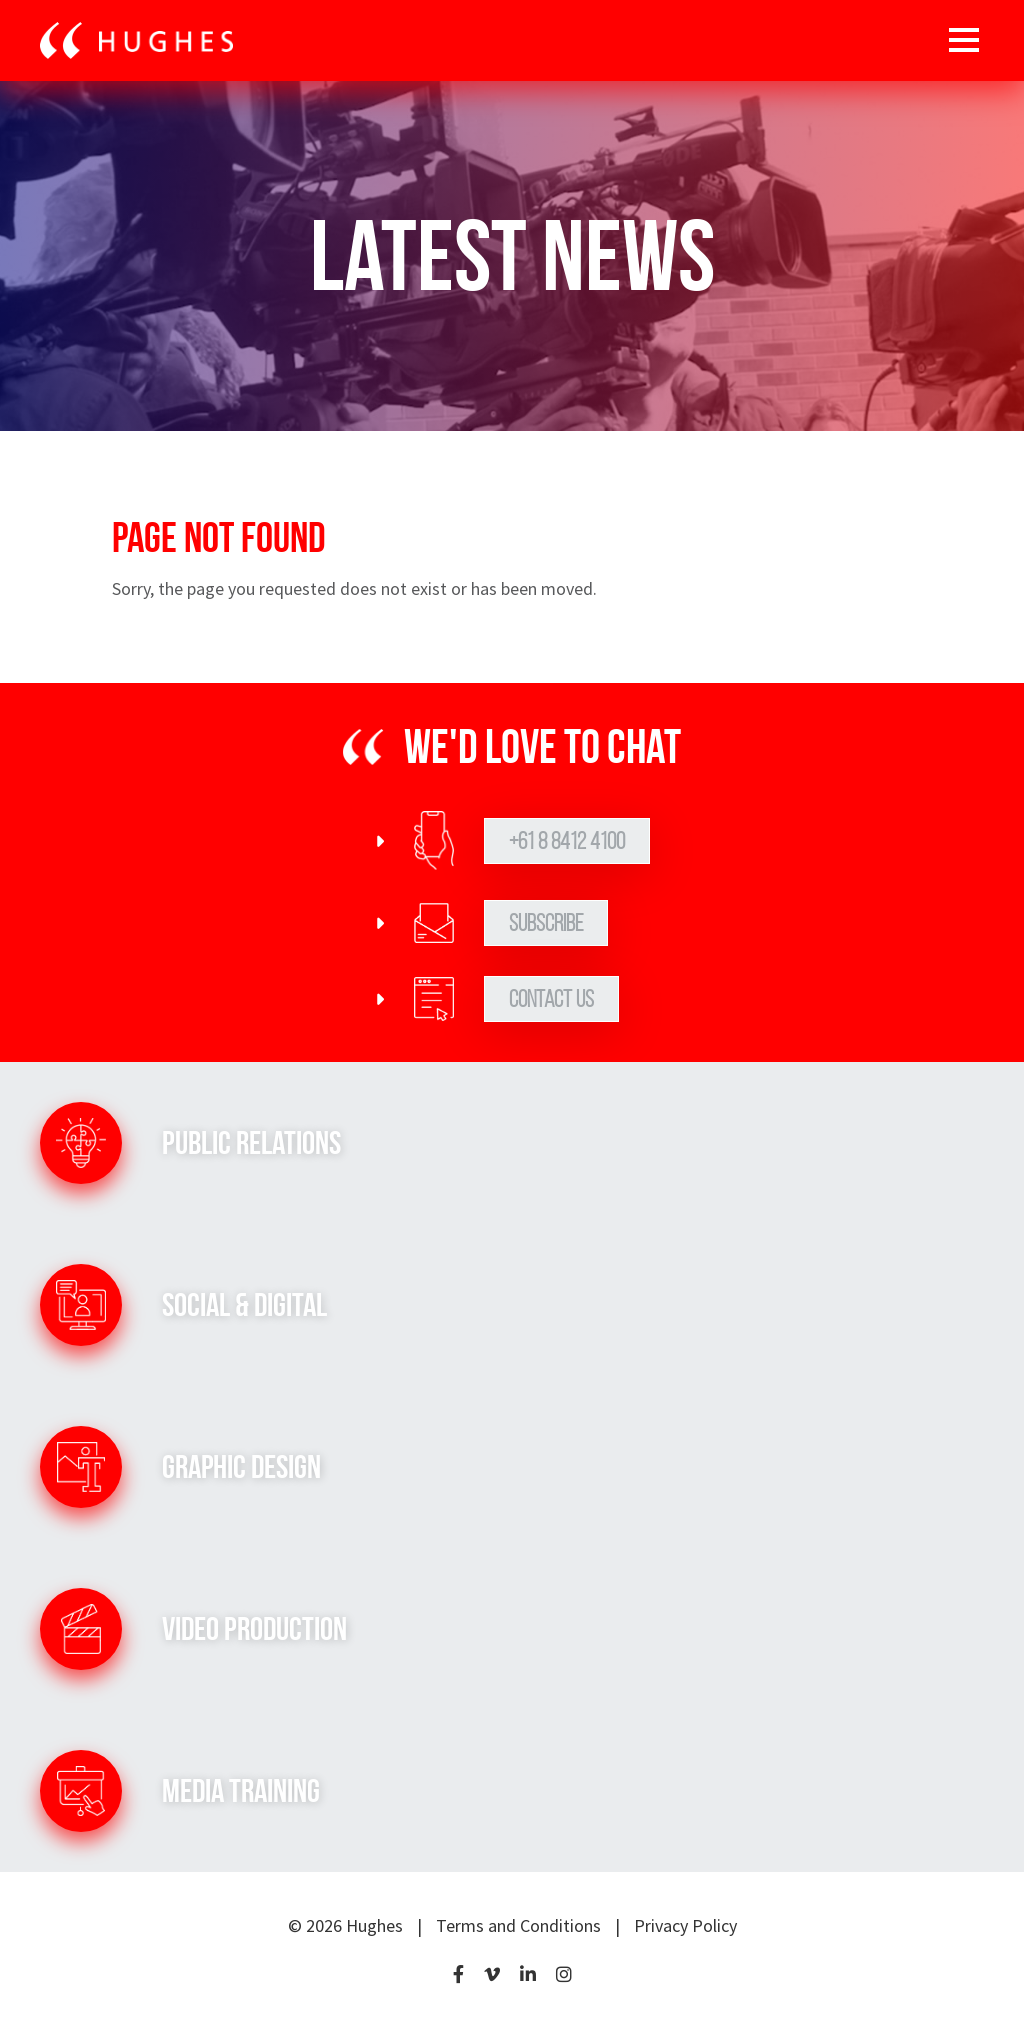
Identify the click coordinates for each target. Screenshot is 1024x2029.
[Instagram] (564, 1975)
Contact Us (551, 999)
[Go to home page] (136, 41)
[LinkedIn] (528, 1975)
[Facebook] (458, 1975)
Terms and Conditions (518, 1925)
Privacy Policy (685, 1925)
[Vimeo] (492, 1975)
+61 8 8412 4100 (567, 841)
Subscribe (546, 923)
